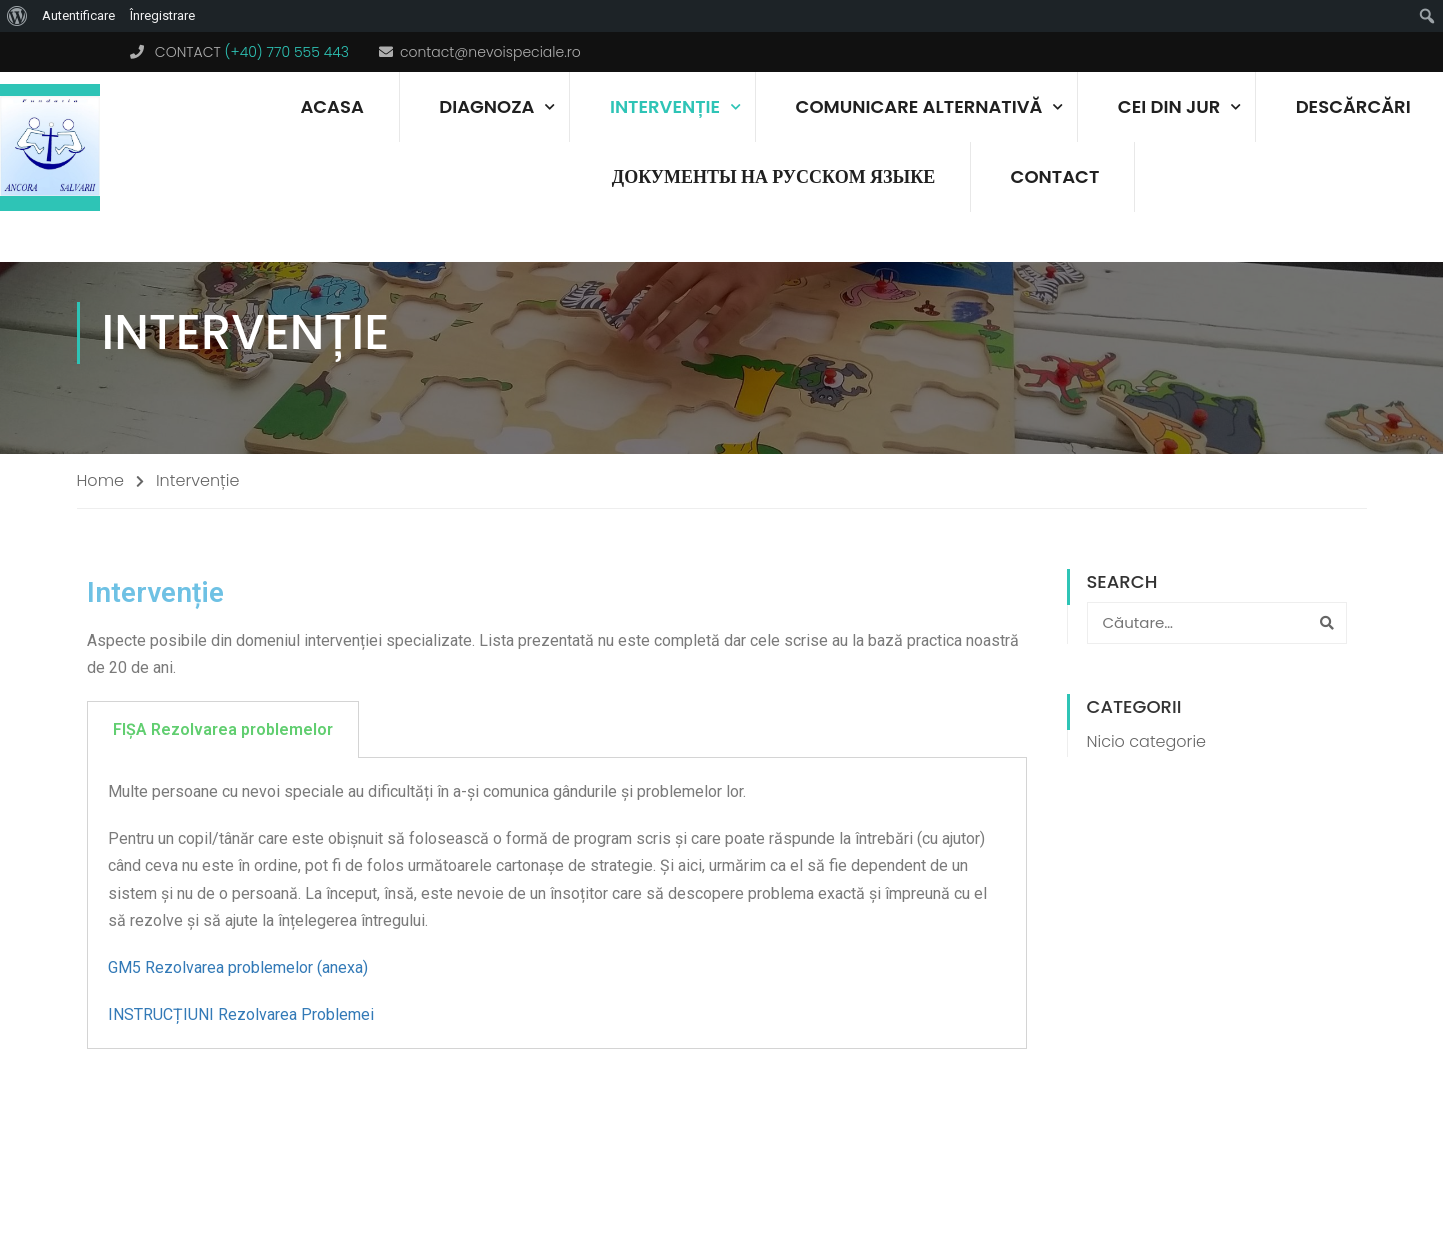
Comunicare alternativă (919, 106)
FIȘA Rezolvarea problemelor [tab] (223, 779)
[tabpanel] (557, 953)
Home (100, 530)
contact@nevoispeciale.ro (490, 52)
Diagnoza (487, 106)
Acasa (332, 106)
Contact (1055, 176)
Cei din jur (1169, 106)
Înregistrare (162, 15)
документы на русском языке (773, 176)
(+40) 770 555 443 (287, 52)
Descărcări (1353, 106)
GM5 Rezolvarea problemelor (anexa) (238, 1017)
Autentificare (78, 15)
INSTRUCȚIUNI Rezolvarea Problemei (241, 1064)
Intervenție (665, 106)
